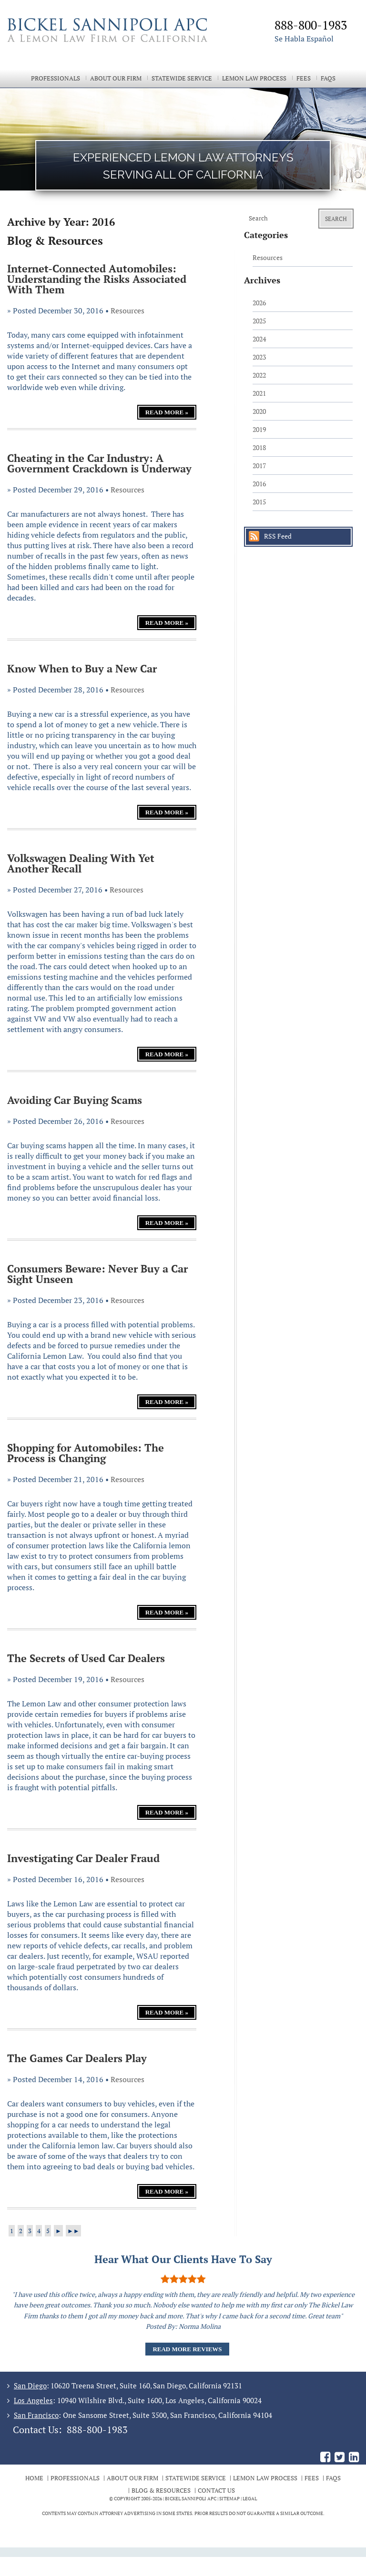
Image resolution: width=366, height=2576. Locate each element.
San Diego (30, 2385)
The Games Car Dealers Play (77, 2058)
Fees (303, 78)
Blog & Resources (161, 2490)
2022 (259, 375)
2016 (259, 483)
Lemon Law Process (254, 78)
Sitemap (229, 2499)
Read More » (166, 412)
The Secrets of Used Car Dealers (86, 1658)
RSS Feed (278, 536)
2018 (259, 447)
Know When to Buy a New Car (82, 668)
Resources (127, 310)
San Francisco (36, 2415)
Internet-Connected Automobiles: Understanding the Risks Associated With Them (96, 278)
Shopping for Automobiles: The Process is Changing (85, 1453)
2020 (259, 411)
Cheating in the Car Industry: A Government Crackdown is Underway (99, 463)
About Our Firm (116, 78)
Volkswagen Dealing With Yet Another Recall (80, 863)
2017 (259, 465)
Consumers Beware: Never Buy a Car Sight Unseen (97, 1274)
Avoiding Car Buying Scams (74, 1100)
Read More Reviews (187, 2349)
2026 (259, 302)
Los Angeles (33, 2400)
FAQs (328, 78)
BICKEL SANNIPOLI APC (190, 2499)
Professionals (55, 78)
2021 (259, 393)
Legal (250, 2499)
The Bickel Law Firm (116, 42)
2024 (259, 338)
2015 (259, 501)
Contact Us (216, 2490)
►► (73, 2230)
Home (34, 2478)
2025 (259, 320)
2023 (259, 356)
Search (336, 218)
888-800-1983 (97, 2429)
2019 (259, 429)
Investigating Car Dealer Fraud (83, 1858)
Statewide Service (182, 78)
